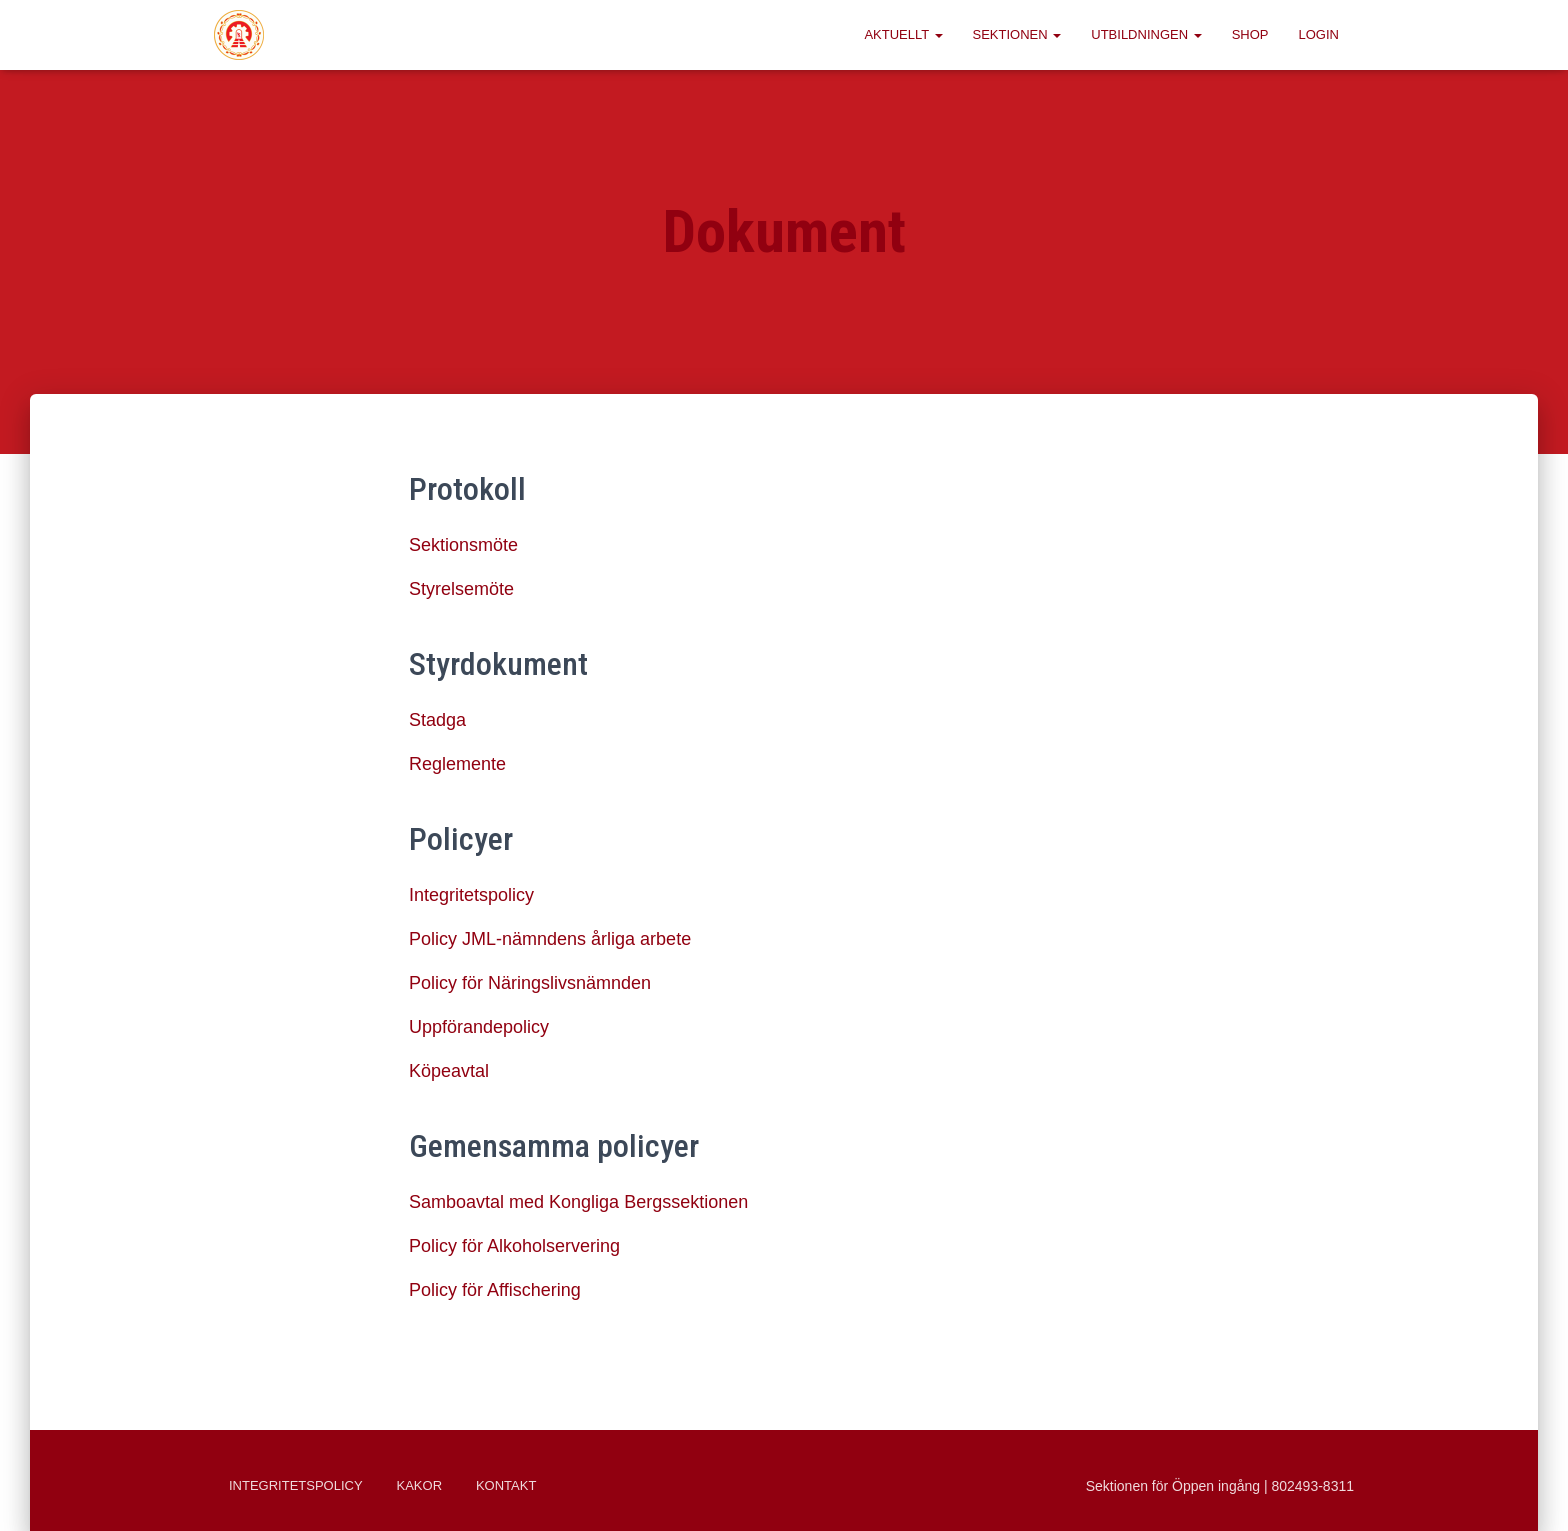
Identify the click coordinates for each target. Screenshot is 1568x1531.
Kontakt (506, 1485)
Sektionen (1017, 34)
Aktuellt (903, 34)
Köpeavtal (449, 1071)
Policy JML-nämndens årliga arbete (550, 939)
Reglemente (457, 764)
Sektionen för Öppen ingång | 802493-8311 (1220, 1486)
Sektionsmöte (463, 545)
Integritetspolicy (471, 895)
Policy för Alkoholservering (514, 1246)
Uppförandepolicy (479, 1027)
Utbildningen (1146, 34)
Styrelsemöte (461, 589)
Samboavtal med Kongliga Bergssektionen (578, 1202)
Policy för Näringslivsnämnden (530, 983)
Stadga (437, 720)
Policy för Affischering (495, 1290)
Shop (1250, 34)
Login (1319, 34)
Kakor (420, 1485)
